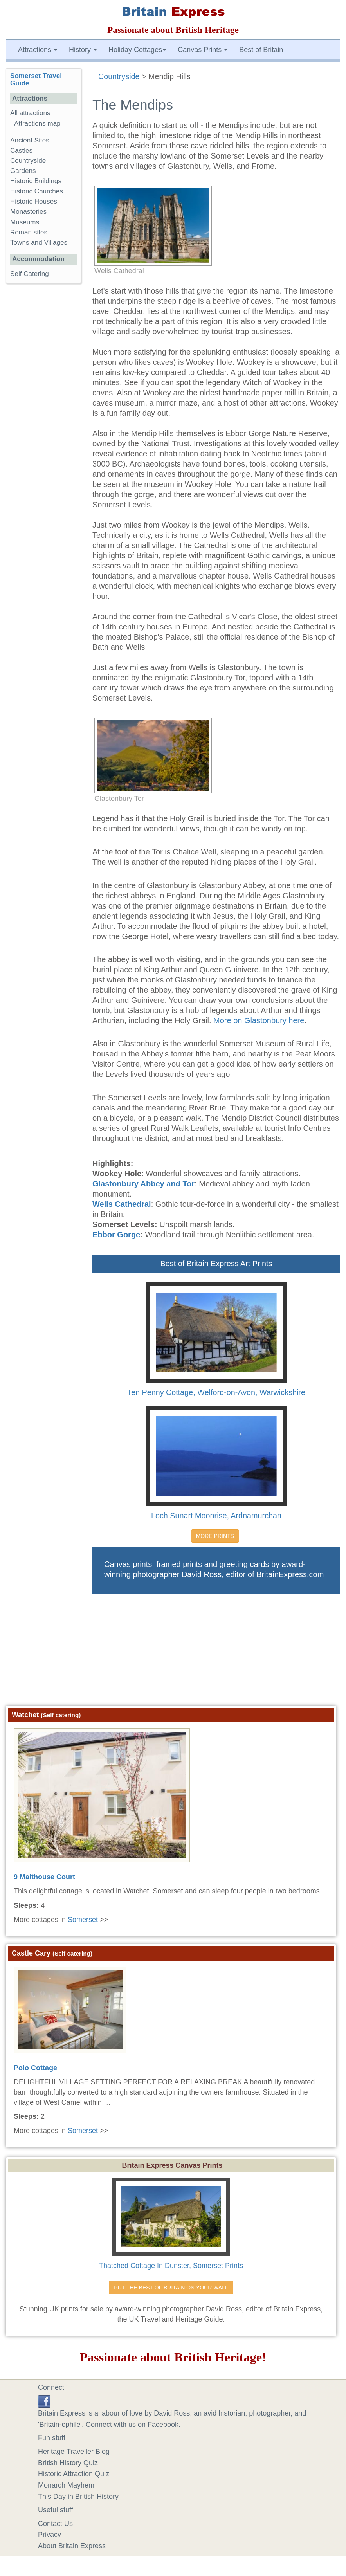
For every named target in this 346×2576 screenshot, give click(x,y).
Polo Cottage (35, 2068)
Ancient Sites (29, 140)
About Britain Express (72, 2546)
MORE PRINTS (215, 1536)
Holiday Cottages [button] (137, 50)
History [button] (83, 50)
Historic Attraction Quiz (73, 2474)
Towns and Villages (38, 242)
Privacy (49, 2534)
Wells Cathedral (121, 1204)
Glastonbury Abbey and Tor (143, 1183)
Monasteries (28, 211)
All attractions (30, 113)
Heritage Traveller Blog (74, 2451)
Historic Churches (36, 191)
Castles (21, 150)
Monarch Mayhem (66, 2485)
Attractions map (37, 123)
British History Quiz (68, 2463)
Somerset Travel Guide (36, 79)
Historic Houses (33, 201)
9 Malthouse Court (44, 1877)
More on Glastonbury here (258, 1020)
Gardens (23, 171)
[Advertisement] (173, 1653)
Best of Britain (261, 50)
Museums (24, 222)
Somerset (83, 1919)
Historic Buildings (35, 181)
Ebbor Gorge (116, 1234)
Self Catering (29, 274)
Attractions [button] (37, 50)
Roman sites (28, 232)
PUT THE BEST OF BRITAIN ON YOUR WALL (171, 2287)
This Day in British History (78, 2496)
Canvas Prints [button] (202, 50)
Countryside (28, 160)
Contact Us (55, 2523)
